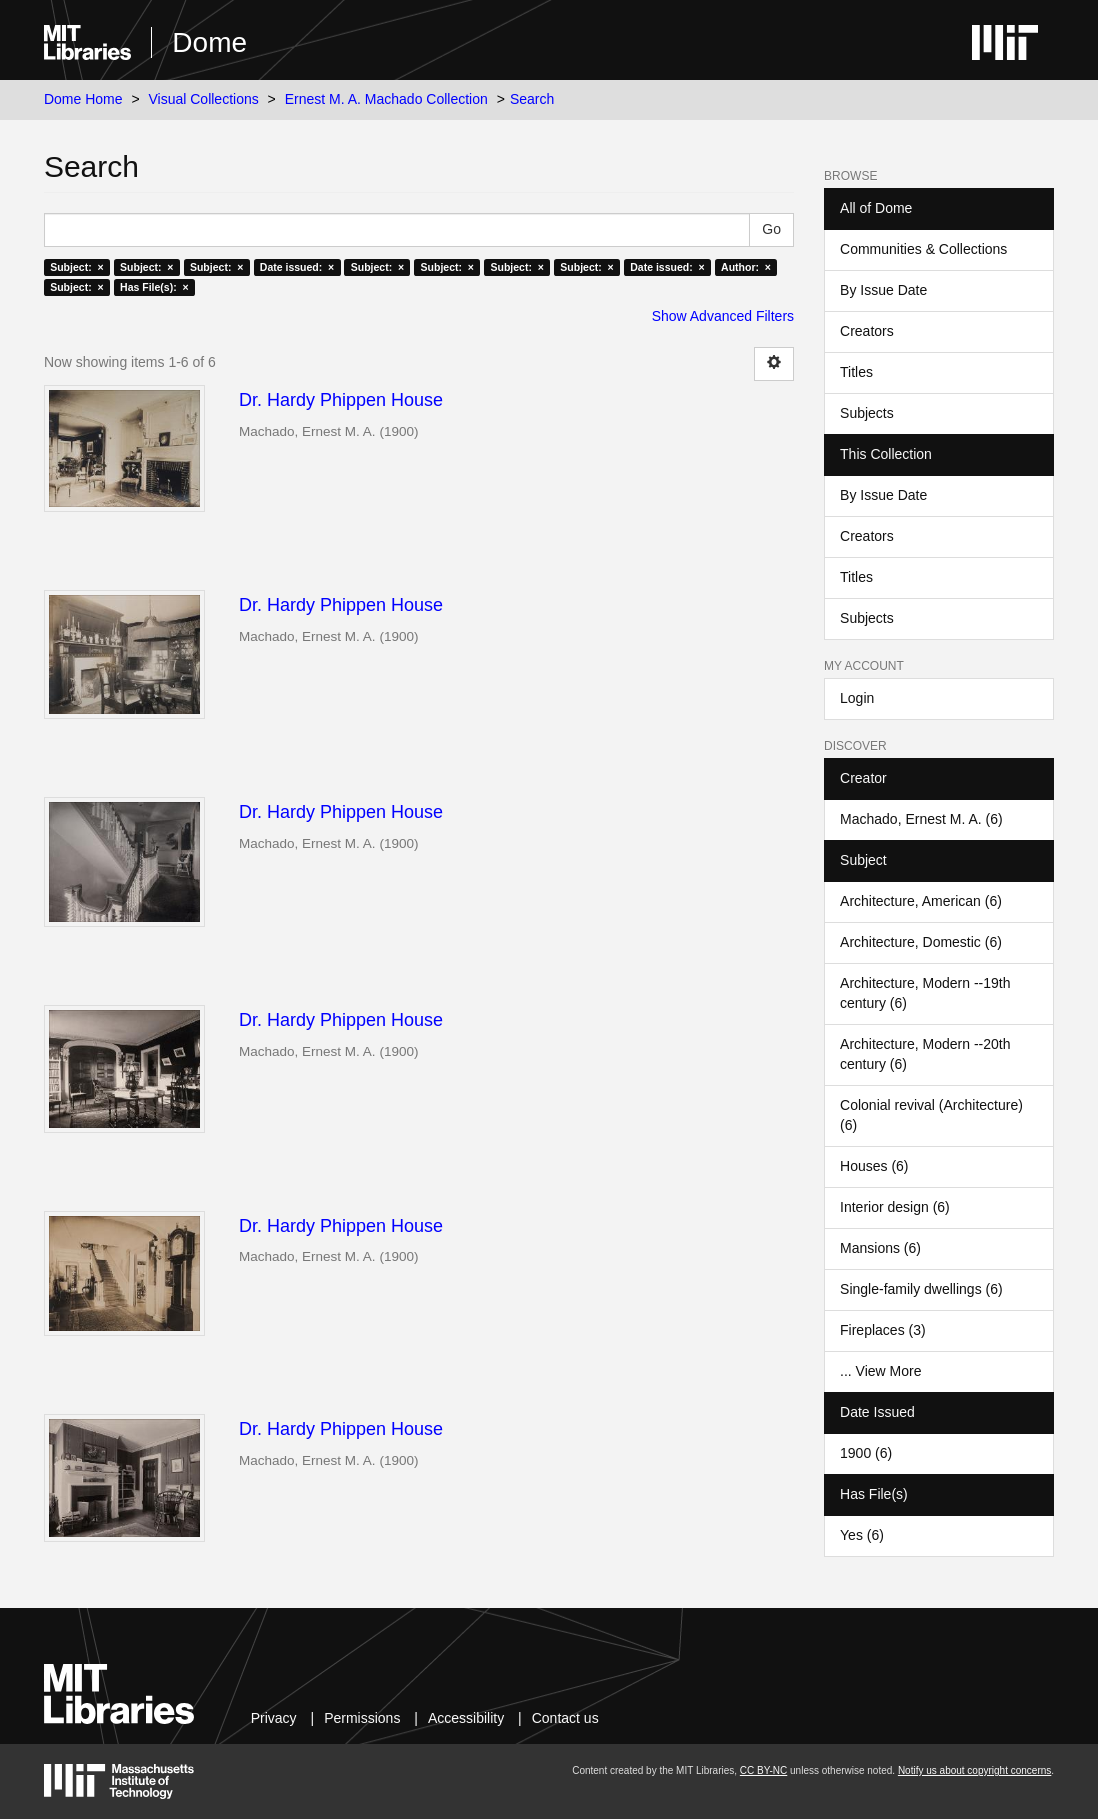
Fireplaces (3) (883, 1330)
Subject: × (76, 267)
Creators (867, 331)
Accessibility (466, 1718)
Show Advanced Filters (723, 316)
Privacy (274, 1718)
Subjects (867, 413)
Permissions (362, 1718)
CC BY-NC (763, 1770)
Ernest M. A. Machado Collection (386, 99)
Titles (856, 372)
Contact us (565, 1718)
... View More (880, 1371)
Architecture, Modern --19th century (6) (925, 993)
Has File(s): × (154, 287)
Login (857, 698)
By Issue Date (883, 290)
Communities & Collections (923, 249)
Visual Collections (203, 99)
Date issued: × (297, 267)
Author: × (746, 267)
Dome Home (83, 99)
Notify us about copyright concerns (974, 1770)
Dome (209, 42)
